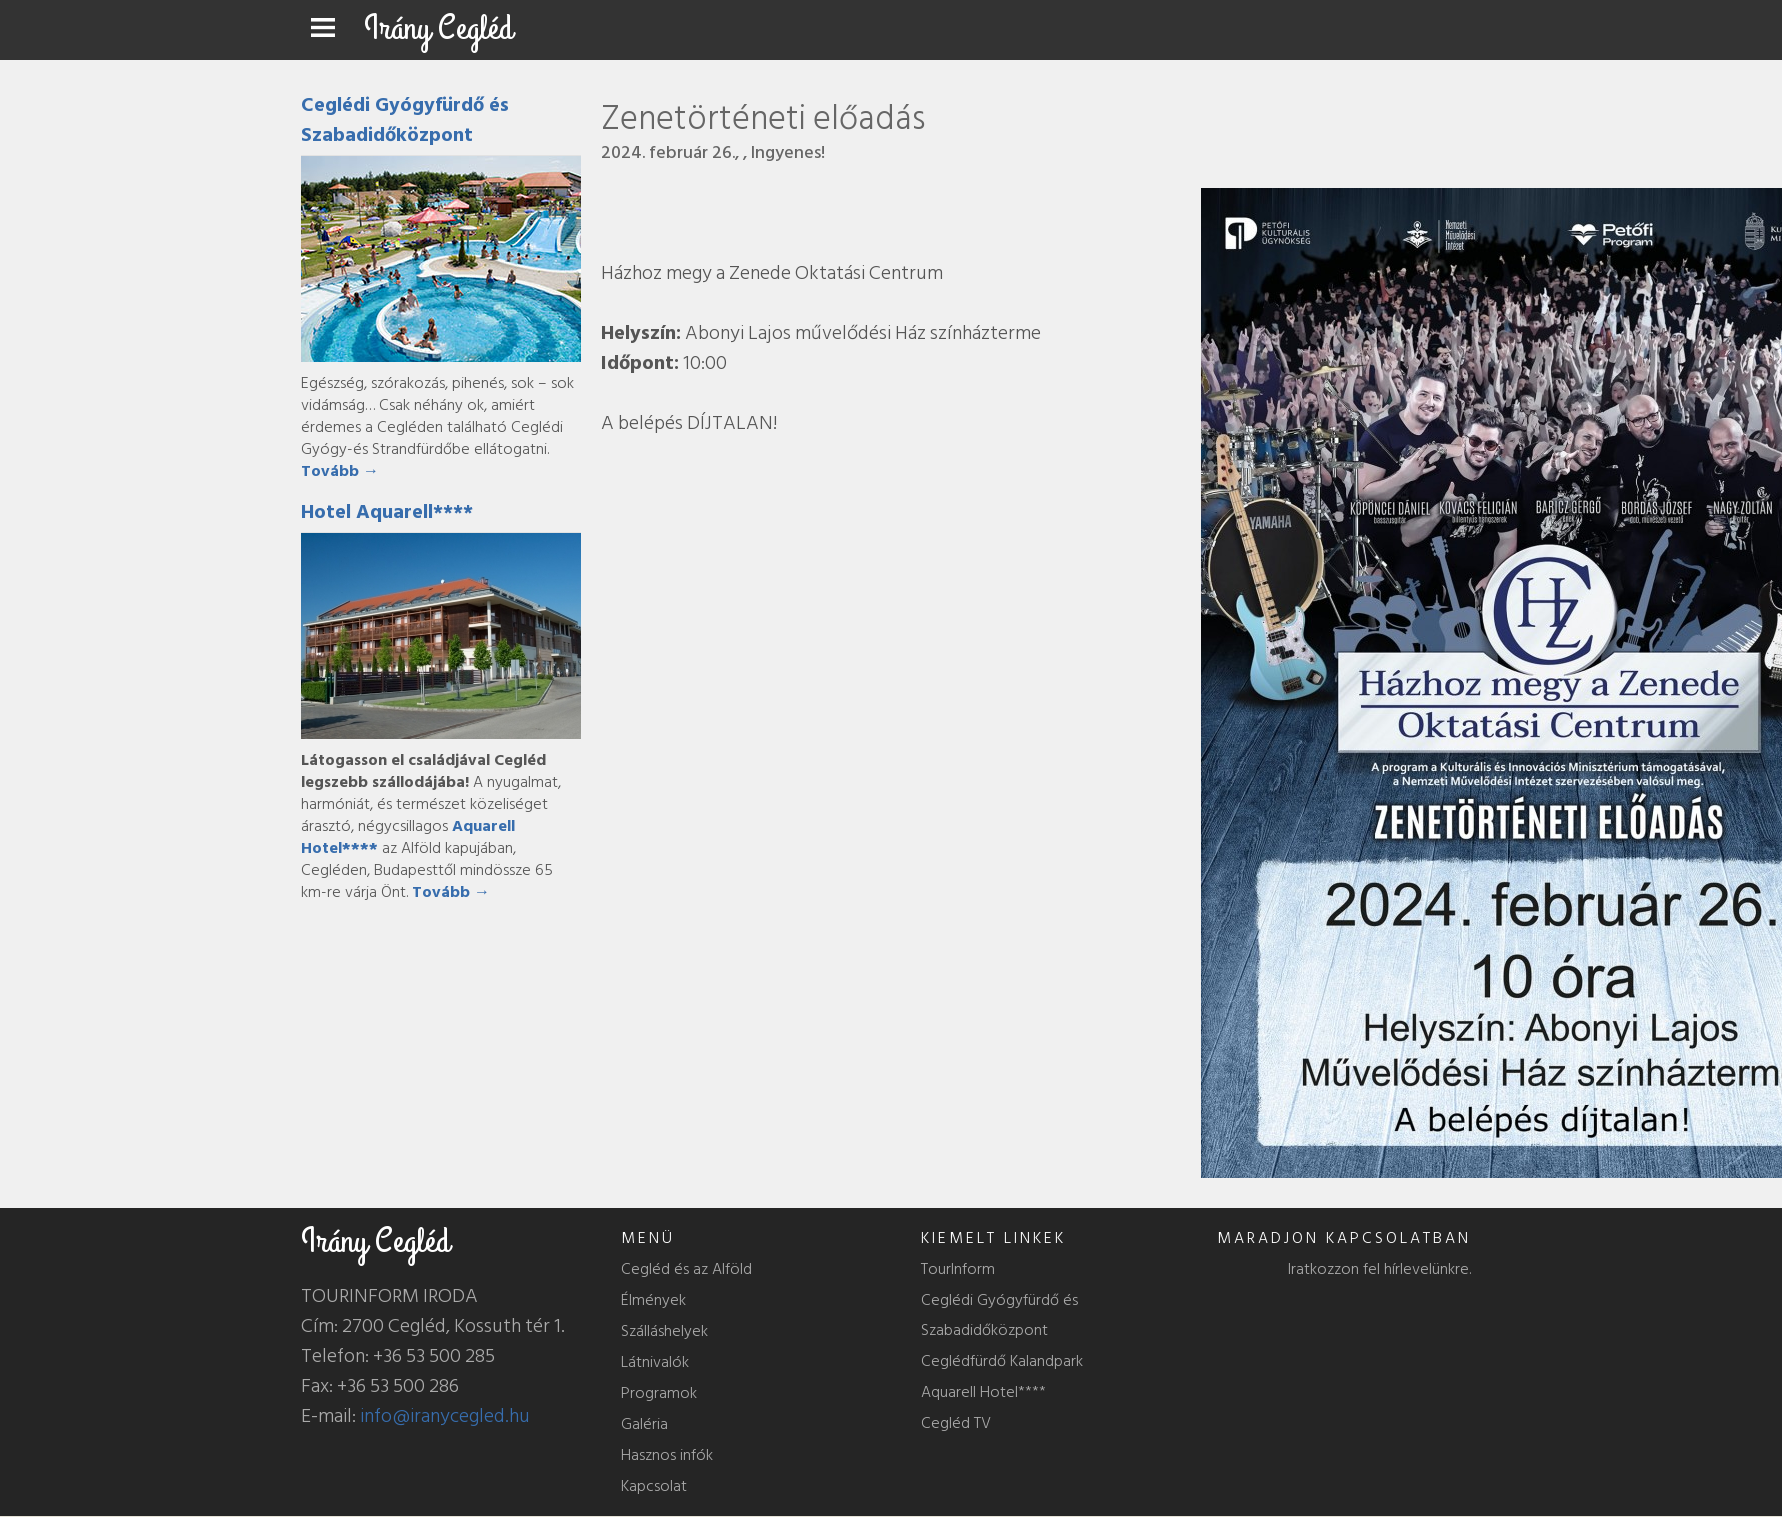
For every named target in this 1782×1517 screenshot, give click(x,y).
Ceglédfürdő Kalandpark (1002, 1361)
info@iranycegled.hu (445, 1416)
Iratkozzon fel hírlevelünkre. (1379, 1269)
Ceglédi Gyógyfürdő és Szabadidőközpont (405, 120)
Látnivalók (655, 1362)
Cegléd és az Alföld (686, 1269)
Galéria (644, 1424)
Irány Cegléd (438, 28)
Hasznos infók (667, 1455)
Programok (659, 1393)
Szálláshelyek (664, 1331)
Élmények (653, 1300)
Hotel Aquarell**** (387, 512)
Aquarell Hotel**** (983, 1392)
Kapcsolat (654, 1486)
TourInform (958, 1269)
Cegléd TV (956, 1423)
